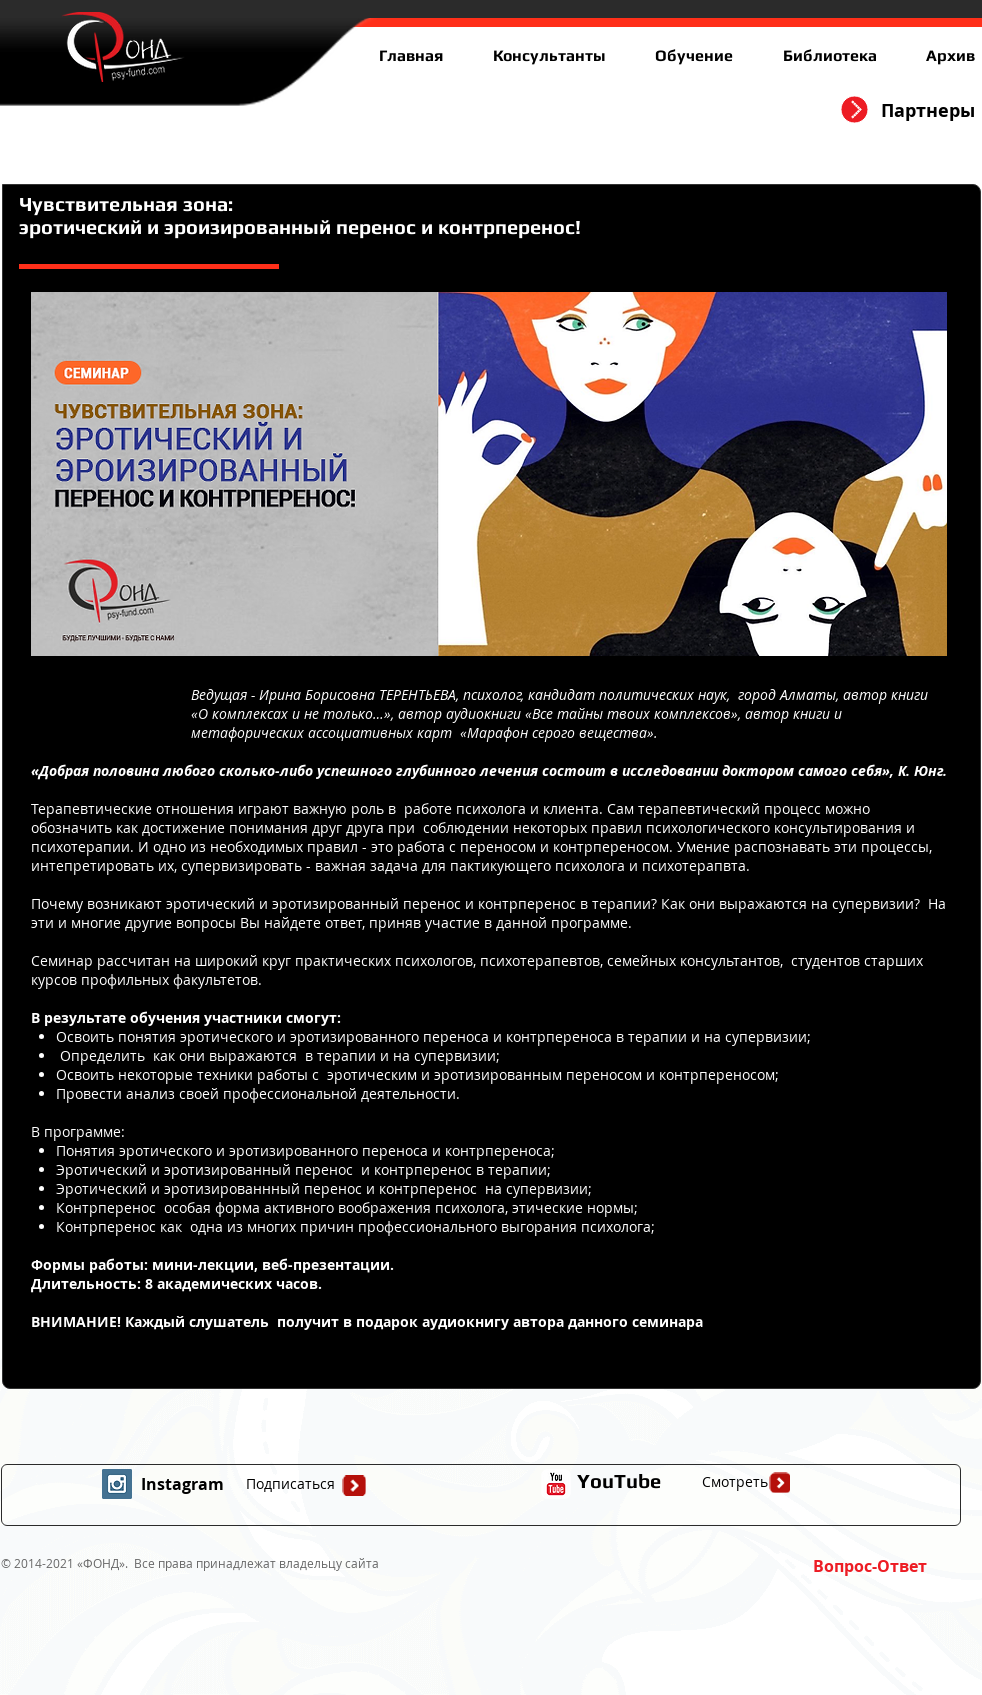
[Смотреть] (735, 1482)
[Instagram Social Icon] (117, 1484)
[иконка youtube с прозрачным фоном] (556, 1484)
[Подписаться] (290, 1484)
